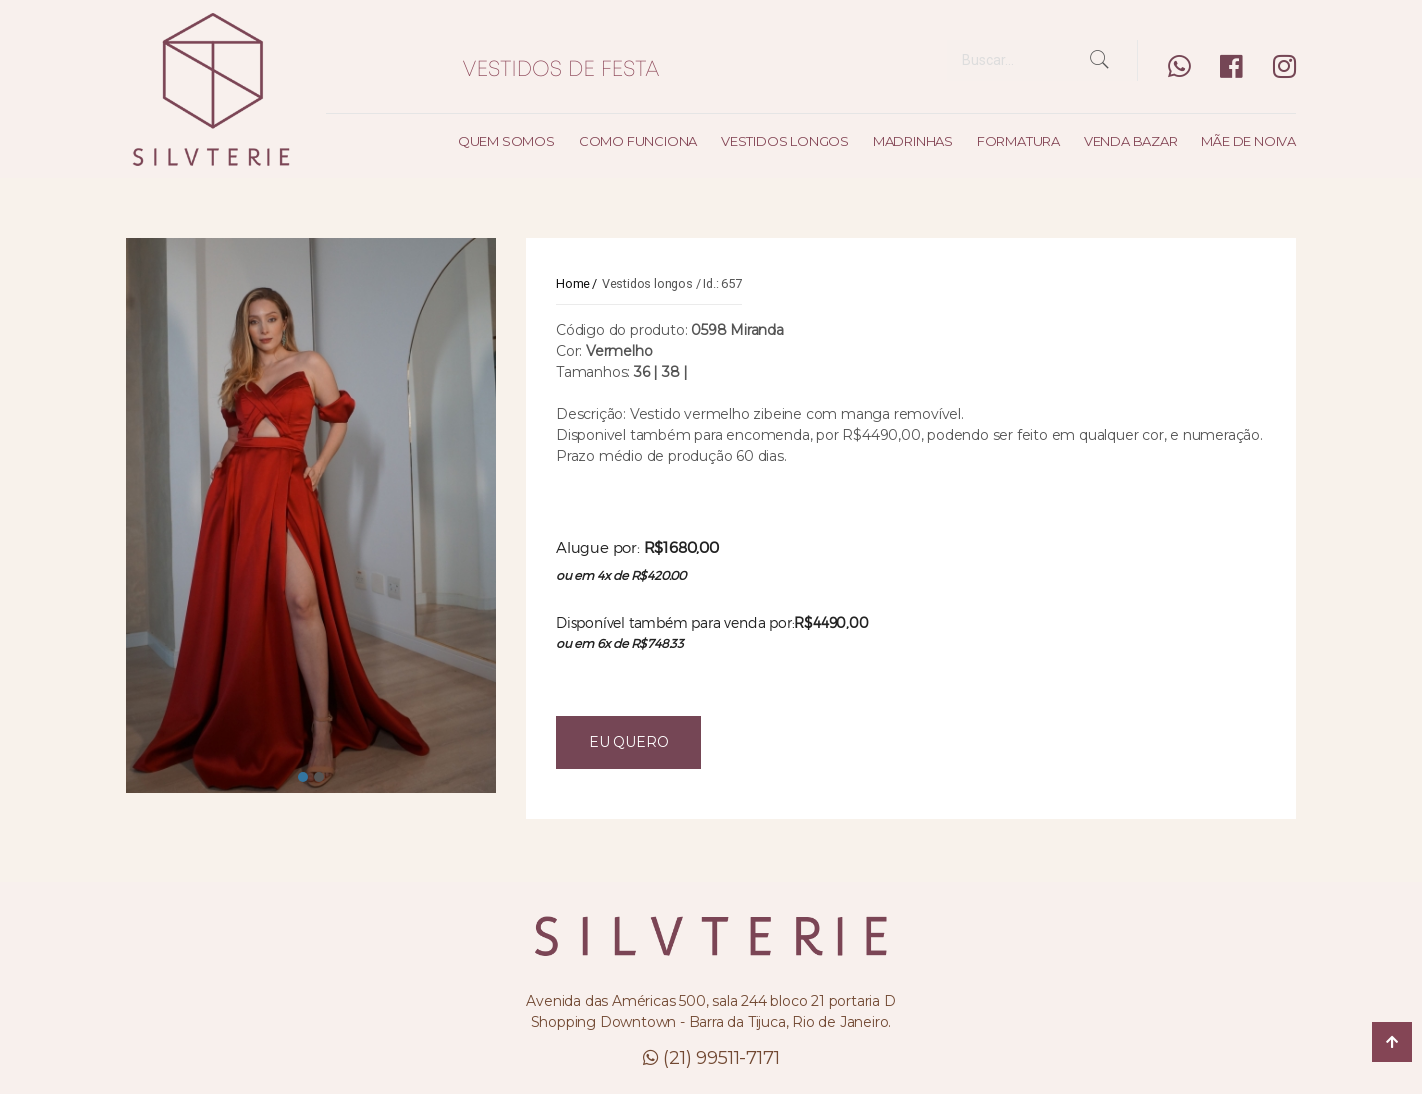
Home (573, 283)
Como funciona (638, 141)
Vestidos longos (785, 141)
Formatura (1018, 141)
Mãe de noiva (1248, 141)
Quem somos (506, 141)
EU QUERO (628, 742)
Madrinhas (913, 141)
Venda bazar (1131, 141)
